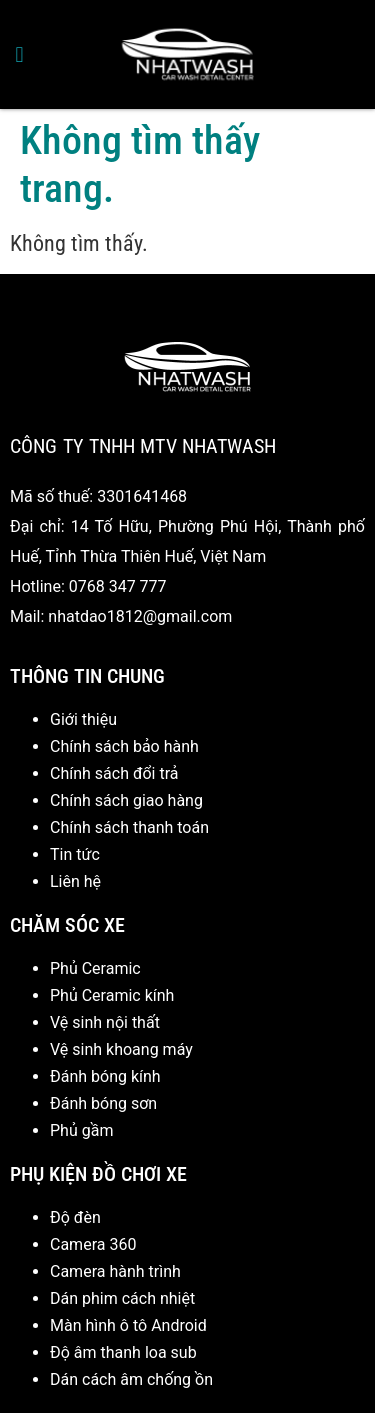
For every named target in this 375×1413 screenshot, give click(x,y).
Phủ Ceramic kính (112, 995)
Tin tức (75, 854)
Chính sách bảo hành (124, 746)
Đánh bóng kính (105, 1076)
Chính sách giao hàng (126, 800)
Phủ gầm (81, 1130)
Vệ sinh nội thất (105, 1022)
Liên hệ (75, 881)
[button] (19, 54)
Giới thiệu (83, 719)
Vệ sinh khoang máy (121, 1049)
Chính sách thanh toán (129, 827)
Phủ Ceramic (95, 968)
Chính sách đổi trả (114, 773)
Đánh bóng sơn (103, 1103)
